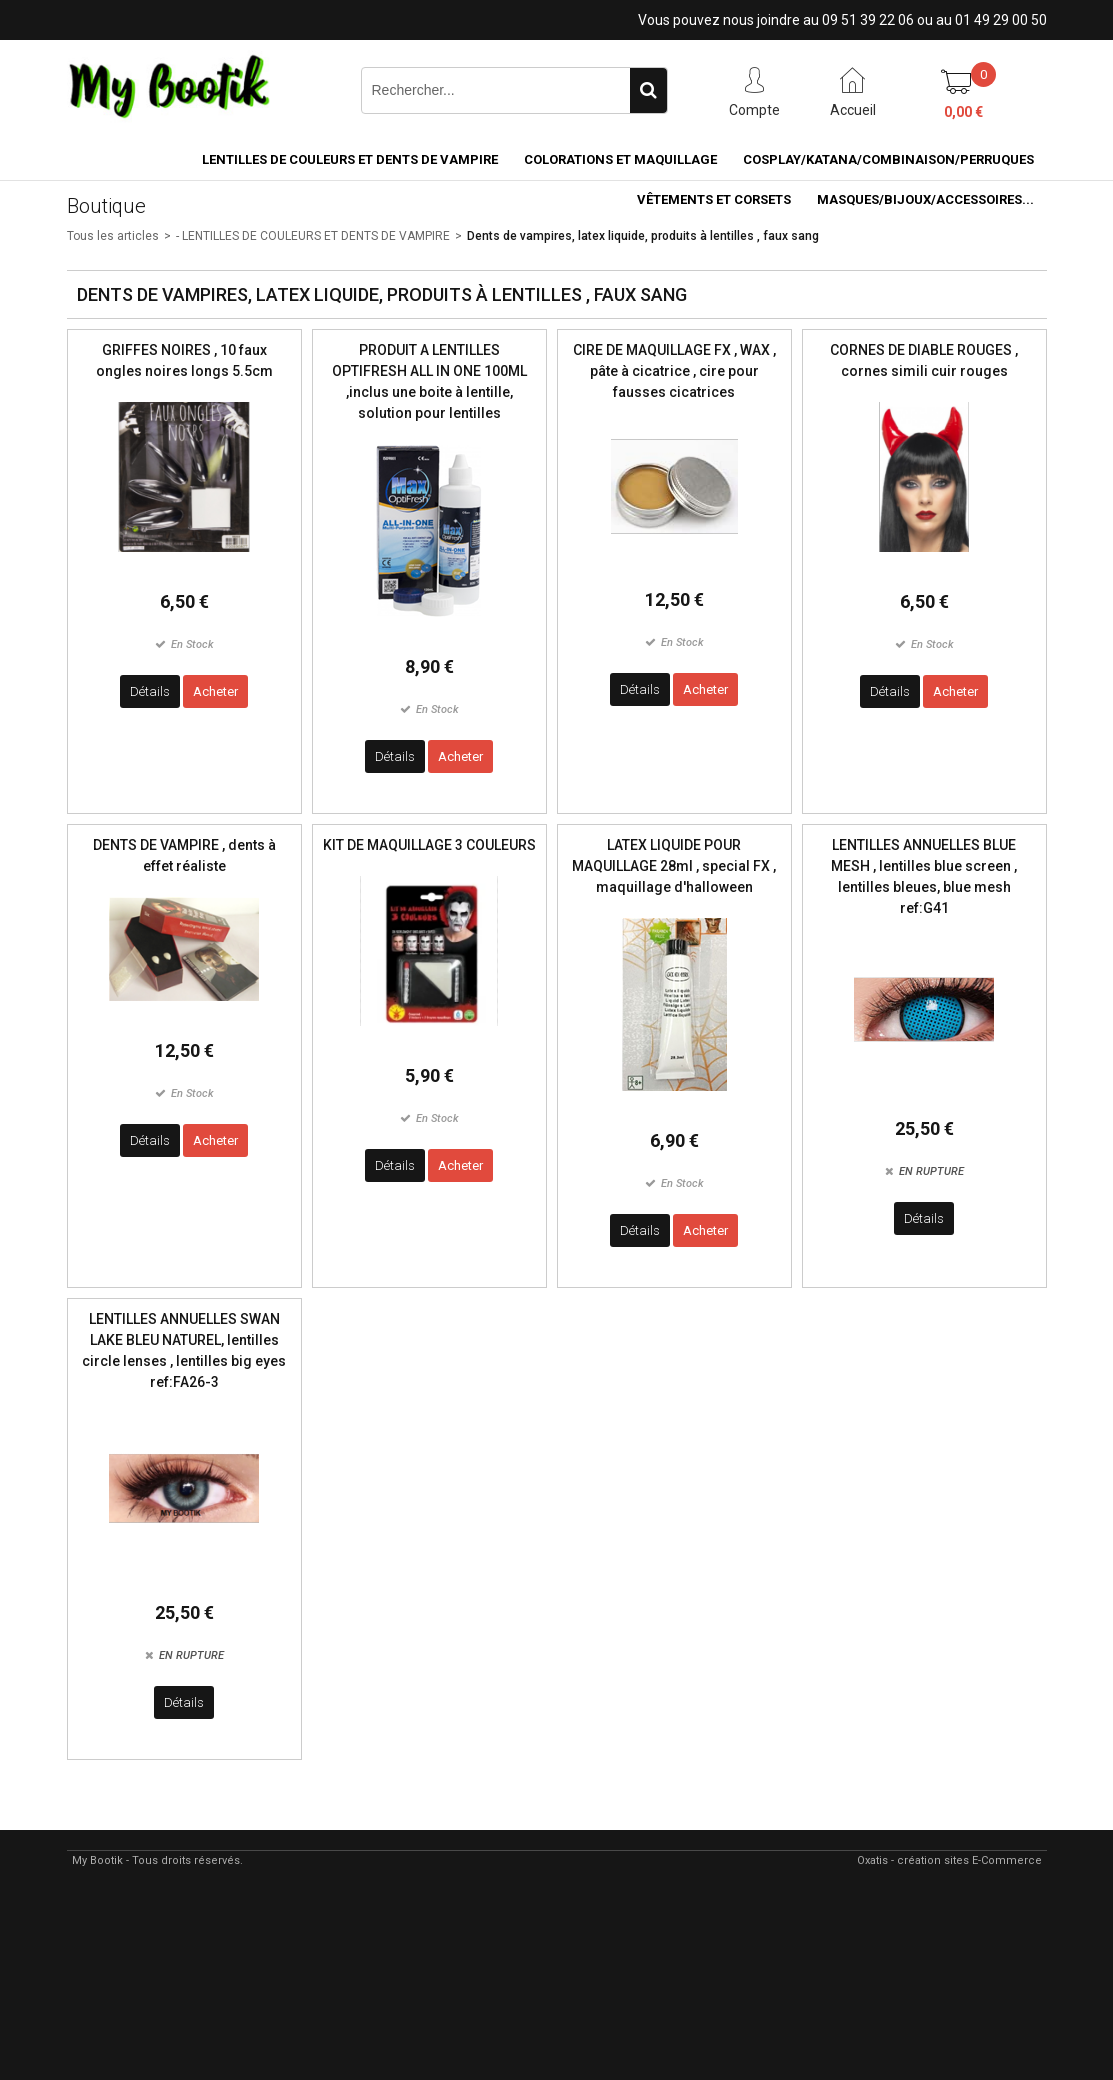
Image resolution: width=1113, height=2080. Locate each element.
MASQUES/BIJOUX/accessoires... (925, 199)
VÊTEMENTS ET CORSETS (714, 199)
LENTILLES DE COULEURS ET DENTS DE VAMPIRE (350, 159)
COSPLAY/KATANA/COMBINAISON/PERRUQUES (888, 159)
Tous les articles (113, 236)
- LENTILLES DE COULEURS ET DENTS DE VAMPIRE (313, 236)
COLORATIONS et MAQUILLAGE (620, 159)
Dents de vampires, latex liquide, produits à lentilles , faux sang (643, 236)
